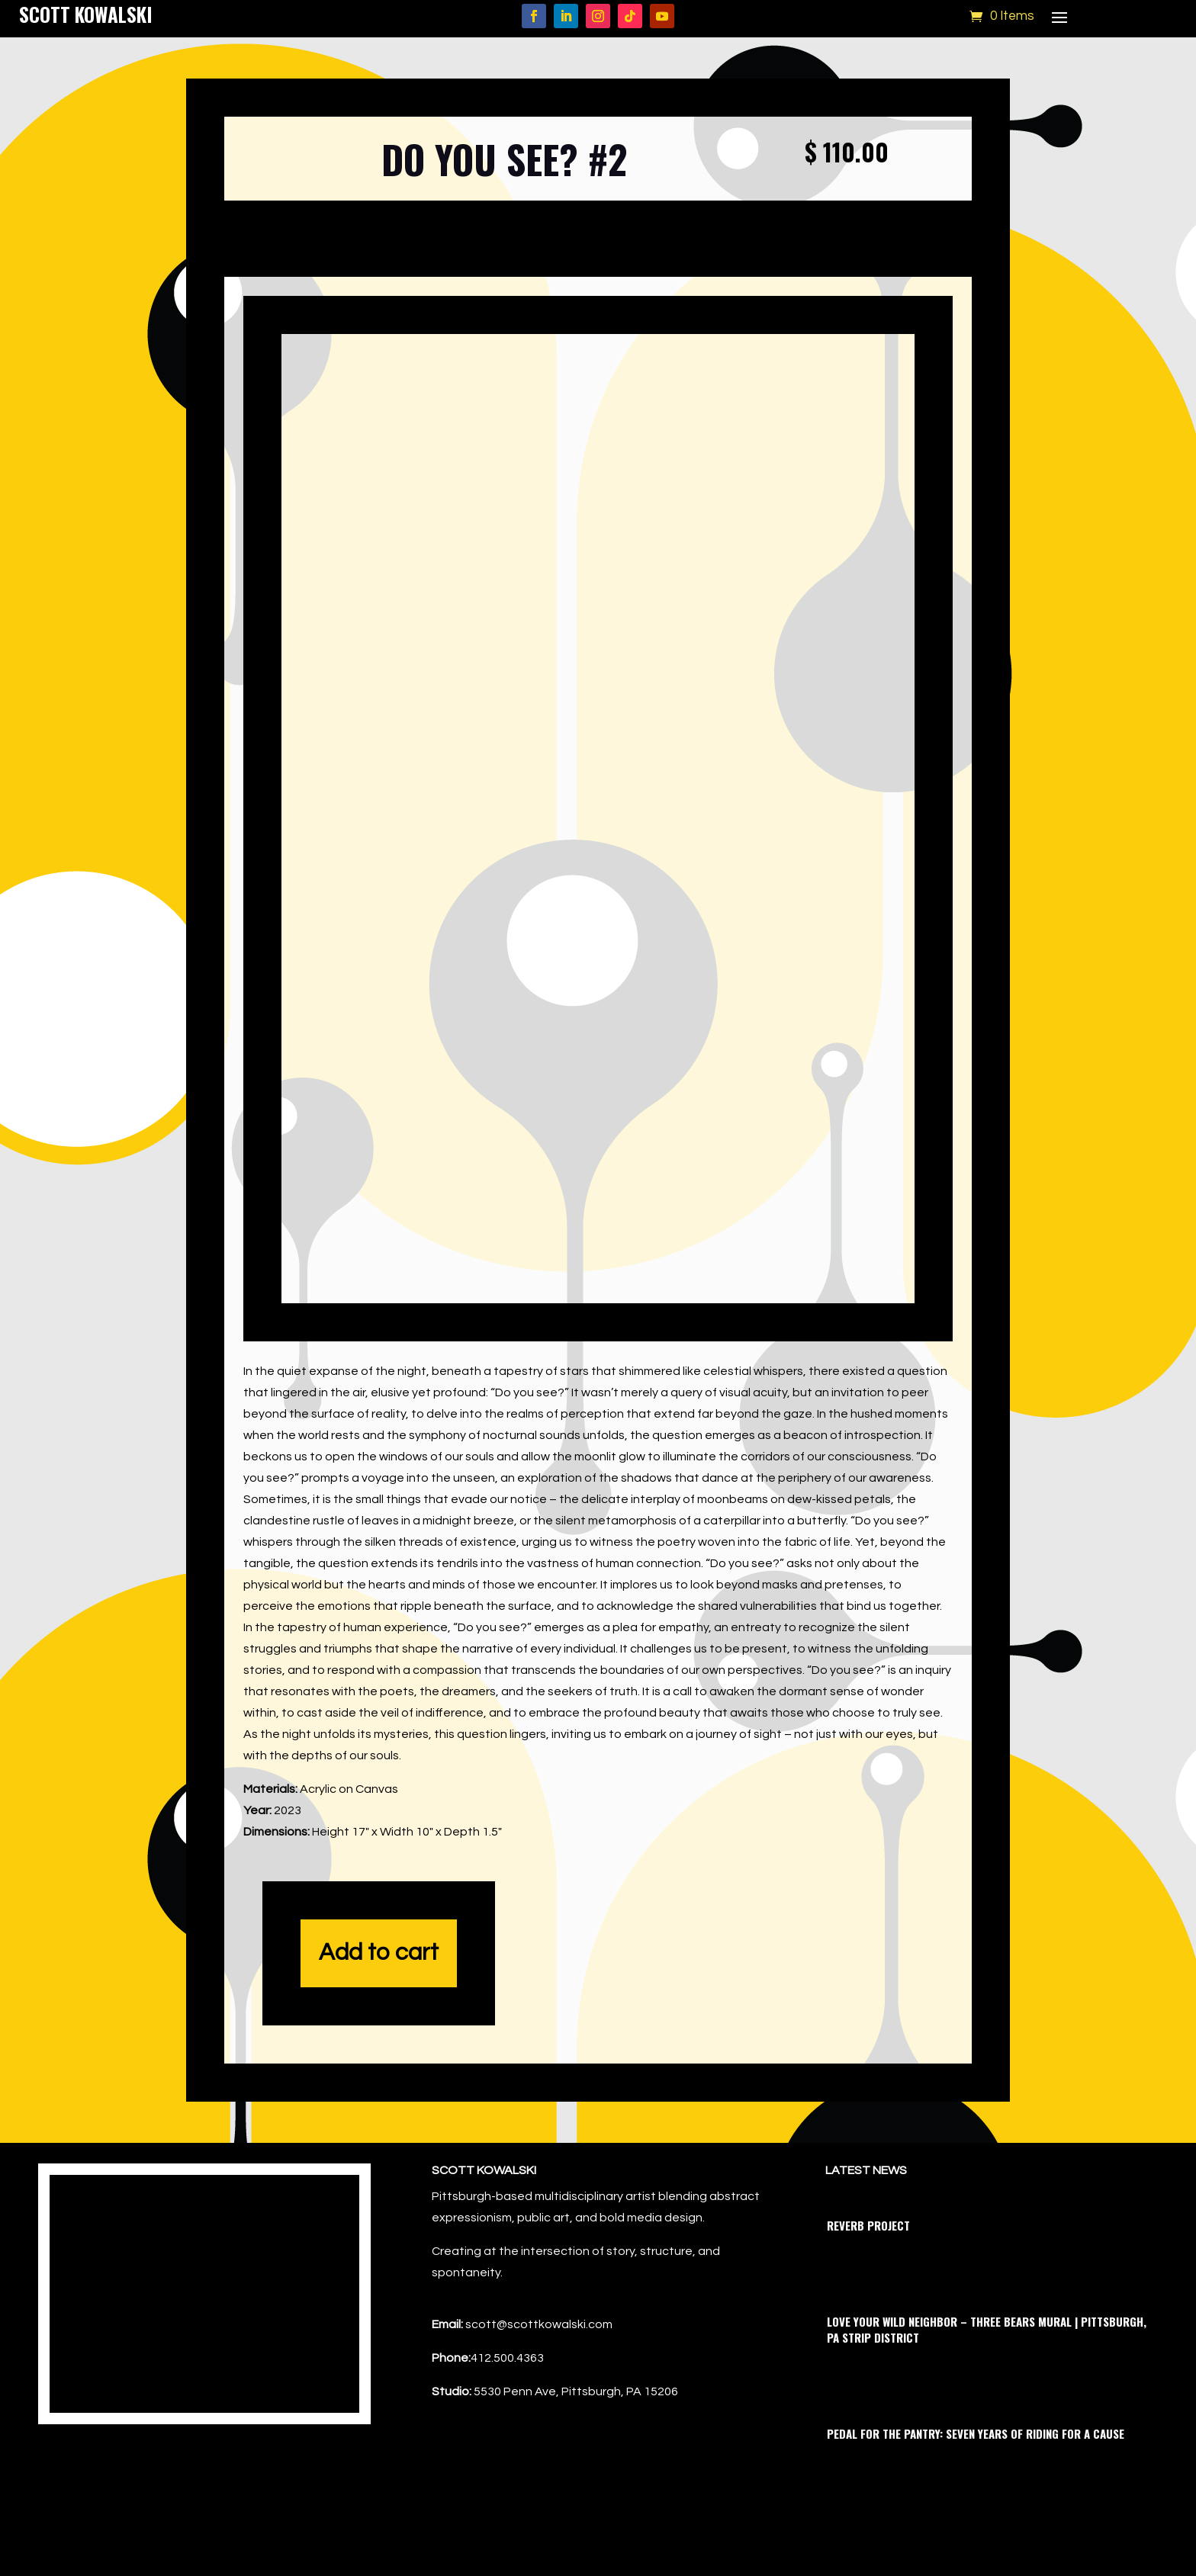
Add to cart (379, 1988)
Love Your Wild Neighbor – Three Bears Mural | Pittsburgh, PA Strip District (986, 2364)
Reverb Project (868, 2260)
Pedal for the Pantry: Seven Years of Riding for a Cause (975, 2468)
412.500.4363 (507, 2393)
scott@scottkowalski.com (538, 2359)
